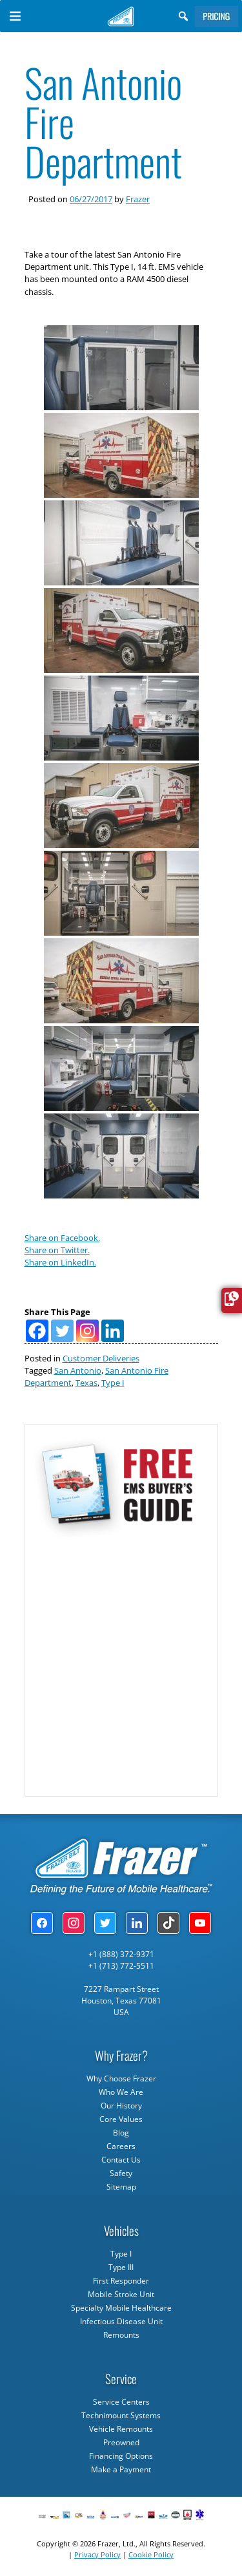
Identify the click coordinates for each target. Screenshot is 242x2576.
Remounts (121, 2334)
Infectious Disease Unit (121, 2321)
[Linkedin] (112, 1331)
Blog (121, 2132)
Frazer (138, 199)
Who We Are (121, 2092)
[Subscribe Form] (120, 1661)
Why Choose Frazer (121, 2078)
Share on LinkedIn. (60, 1262)
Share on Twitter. (57, 1250)
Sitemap (121, 2186)
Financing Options (121, 2455)
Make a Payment (121, 2469)
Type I (113, 1382)
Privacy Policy (97, 2554)
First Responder (121, 2280)
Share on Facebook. (62, 1238)
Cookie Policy (151, 2554)
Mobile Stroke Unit (121, 2294)
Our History (121, 2105)
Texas (86, 1382)
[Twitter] (62, 1331)
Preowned (121, 2442)
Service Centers (121, 2401)
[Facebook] (37, 1331)
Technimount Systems (121, 2415)
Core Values (121, 2119)
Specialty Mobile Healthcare (121, 2307)
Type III (121, 2267)
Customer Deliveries (101, 1358)
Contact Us (121, 2159)
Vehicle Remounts (121, 2428)
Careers (121, 2146)
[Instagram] (87, 1331)
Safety (121, 2173)
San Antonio (77, 1370)
